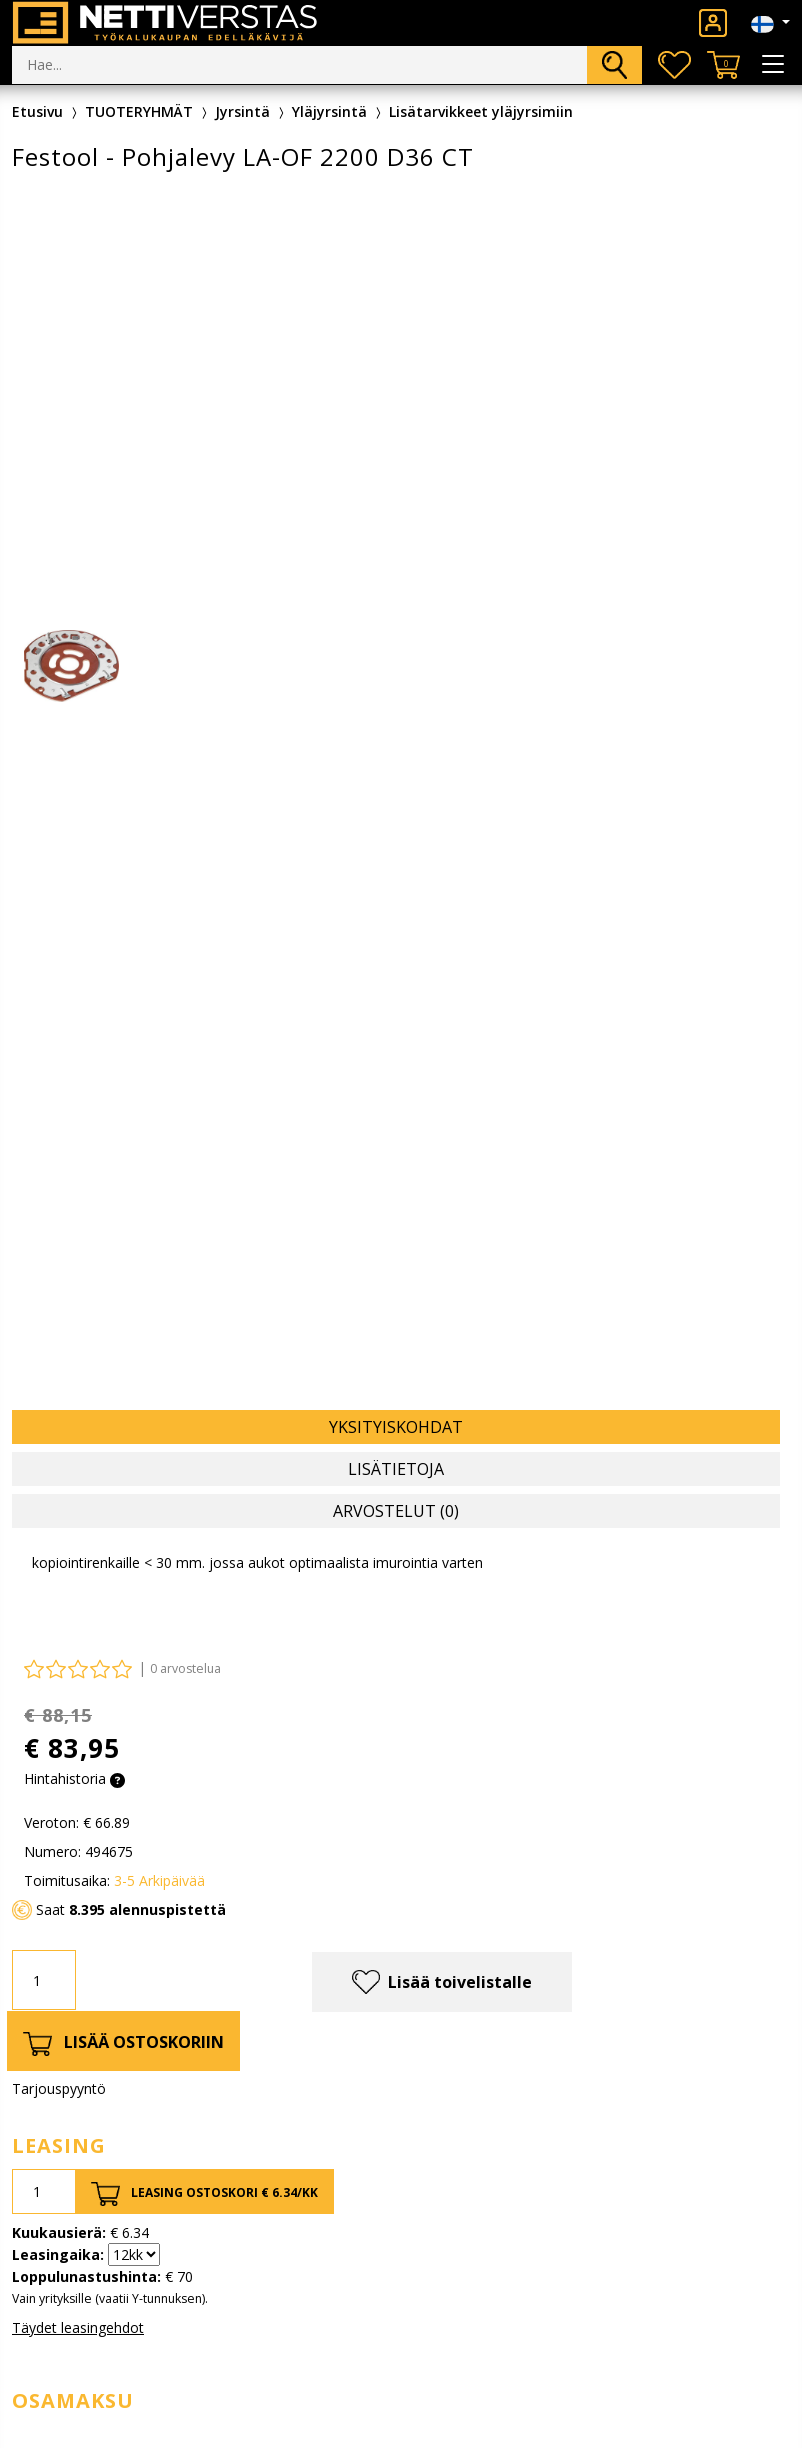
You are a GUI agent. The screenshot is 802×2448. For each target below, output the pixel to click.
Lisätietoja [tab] (396, 1469)
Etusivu (37, 111)
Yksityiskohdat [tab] (396, 1427)
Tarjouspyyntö (59, 2088)
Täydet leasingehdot (78, 2327)
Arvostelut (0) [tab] (396, 1511)
